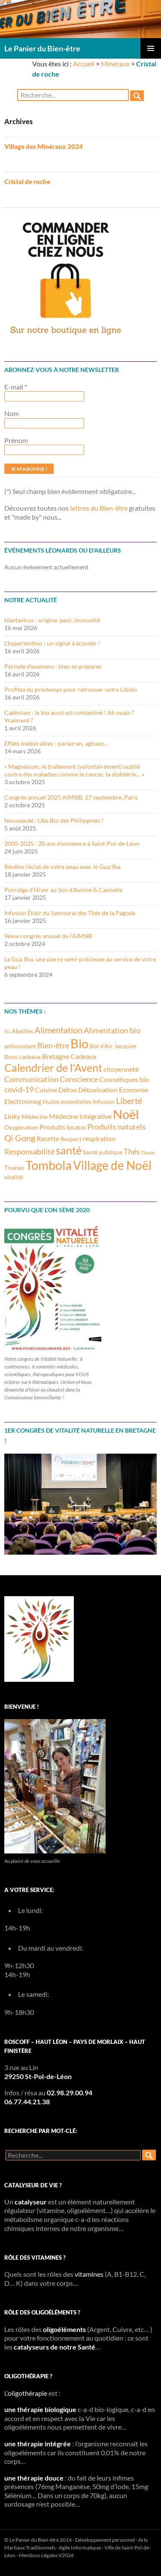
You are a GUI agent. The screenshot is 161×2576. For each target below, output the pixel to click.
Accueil (83, 63)
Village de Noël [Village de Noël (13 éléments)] (112, 1165)
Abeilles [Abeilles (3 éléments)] (22, 1031)
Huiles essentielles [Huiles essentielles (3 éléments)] (67, 1101)
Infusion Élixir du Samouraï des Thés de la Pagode (69, 912)
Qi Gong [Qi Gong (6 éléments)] (19, 1138)
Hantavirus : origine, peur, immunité (52, 620)
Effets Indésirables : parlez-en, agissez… (56, 743)
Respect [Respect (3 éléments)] (71, 1138)
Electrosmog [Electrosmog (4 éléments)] (22, 1101)
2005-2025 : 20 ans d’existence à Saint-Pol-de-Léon (72, 843)
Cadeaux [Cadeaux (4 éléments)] (83, 1056)
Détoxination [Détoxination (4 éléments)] (98, 1090)
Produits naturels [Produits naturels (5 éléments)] (116, 1126)
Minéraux (115, 63)
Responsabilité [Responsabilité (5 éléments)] (29, 1151)
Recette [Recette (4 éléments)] (47, 1138)
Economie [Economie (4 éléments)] (133, 1090)
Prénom (16, 440)
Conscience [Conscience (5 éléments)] (79, 1079)
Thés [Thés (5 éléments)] (132, 1151)
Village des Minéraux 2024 (43, 146)
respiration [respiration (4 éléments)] (99, 1138)
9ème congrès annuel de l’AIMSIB (48, 936)
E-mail (15, 387)
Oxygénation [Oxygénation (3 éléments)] (21, 1127)
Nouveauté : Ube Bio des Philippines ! (54, 820)
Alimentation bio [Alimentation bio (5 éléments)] (112, 1030)
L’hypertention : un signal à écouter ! (52, 643)
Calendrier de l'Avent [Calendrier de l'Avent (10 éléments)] (53, 1067)
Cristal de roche (27, 181)
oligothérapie (27, 2393)
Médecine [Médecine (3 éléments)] (34, 1116)
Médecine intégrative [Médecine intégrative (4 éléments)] (80, 1116)
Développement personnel (105, 2540)
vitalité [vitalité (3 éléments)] (13, 1177)
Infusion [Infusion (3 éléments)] (104, 1101)
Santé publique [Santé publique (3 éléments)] (102, 1152)
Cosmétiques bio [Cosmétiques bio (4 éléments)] (124, 1079)
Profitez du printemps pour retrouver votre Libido (70, 689)
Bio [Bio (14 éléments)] (79, 1043)
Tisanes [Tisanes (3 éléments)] (14, 1167)
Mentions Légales (38, 2555)
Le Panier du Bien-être (42, 48)
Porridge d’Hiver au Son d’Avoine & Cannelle (63, 889)
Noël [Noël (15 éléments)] (126, 1114)
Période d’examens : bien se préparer (53, 666)
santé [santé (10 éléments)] (69, 1150)
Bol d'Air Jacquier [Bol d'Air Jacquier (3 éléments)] (113, 1046)
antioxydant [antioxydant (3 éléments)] (20, 1046)
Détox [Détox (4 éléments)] (67, 1090)
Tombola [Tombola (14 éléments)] (48, 1165)
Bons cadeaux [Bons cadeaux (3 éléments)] (22, 1056)
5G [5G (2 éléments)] (7, 1031)
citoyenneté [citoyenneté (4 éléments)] (121, 1069)
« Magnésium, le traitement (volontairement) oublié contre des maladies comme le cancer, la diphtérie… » (74, 770)
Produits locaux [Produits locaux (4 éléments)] (62, 1127)
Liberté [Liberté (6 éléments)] (129, 1100)
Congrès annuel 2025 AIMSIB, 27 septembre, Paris (71, 797)
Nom (11, 413)
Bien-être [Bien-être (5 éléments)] (53, 1045)
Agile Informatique (80, 2547)
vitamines (89, 2274)
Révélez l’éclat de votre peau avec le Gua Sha (62, 866)
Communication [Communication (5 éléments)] (31, 1079)
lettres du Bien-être (99, 508)
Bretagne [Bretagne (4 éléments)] (55, 1056)
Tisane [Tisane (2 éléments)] (148, 1152)
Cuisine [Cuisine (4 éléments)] (46, 1090)
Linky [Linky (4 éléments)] (12, 1116)
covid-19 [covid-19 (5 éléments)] (18, 1089)
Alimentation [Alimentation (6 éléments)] (58, 1030)
